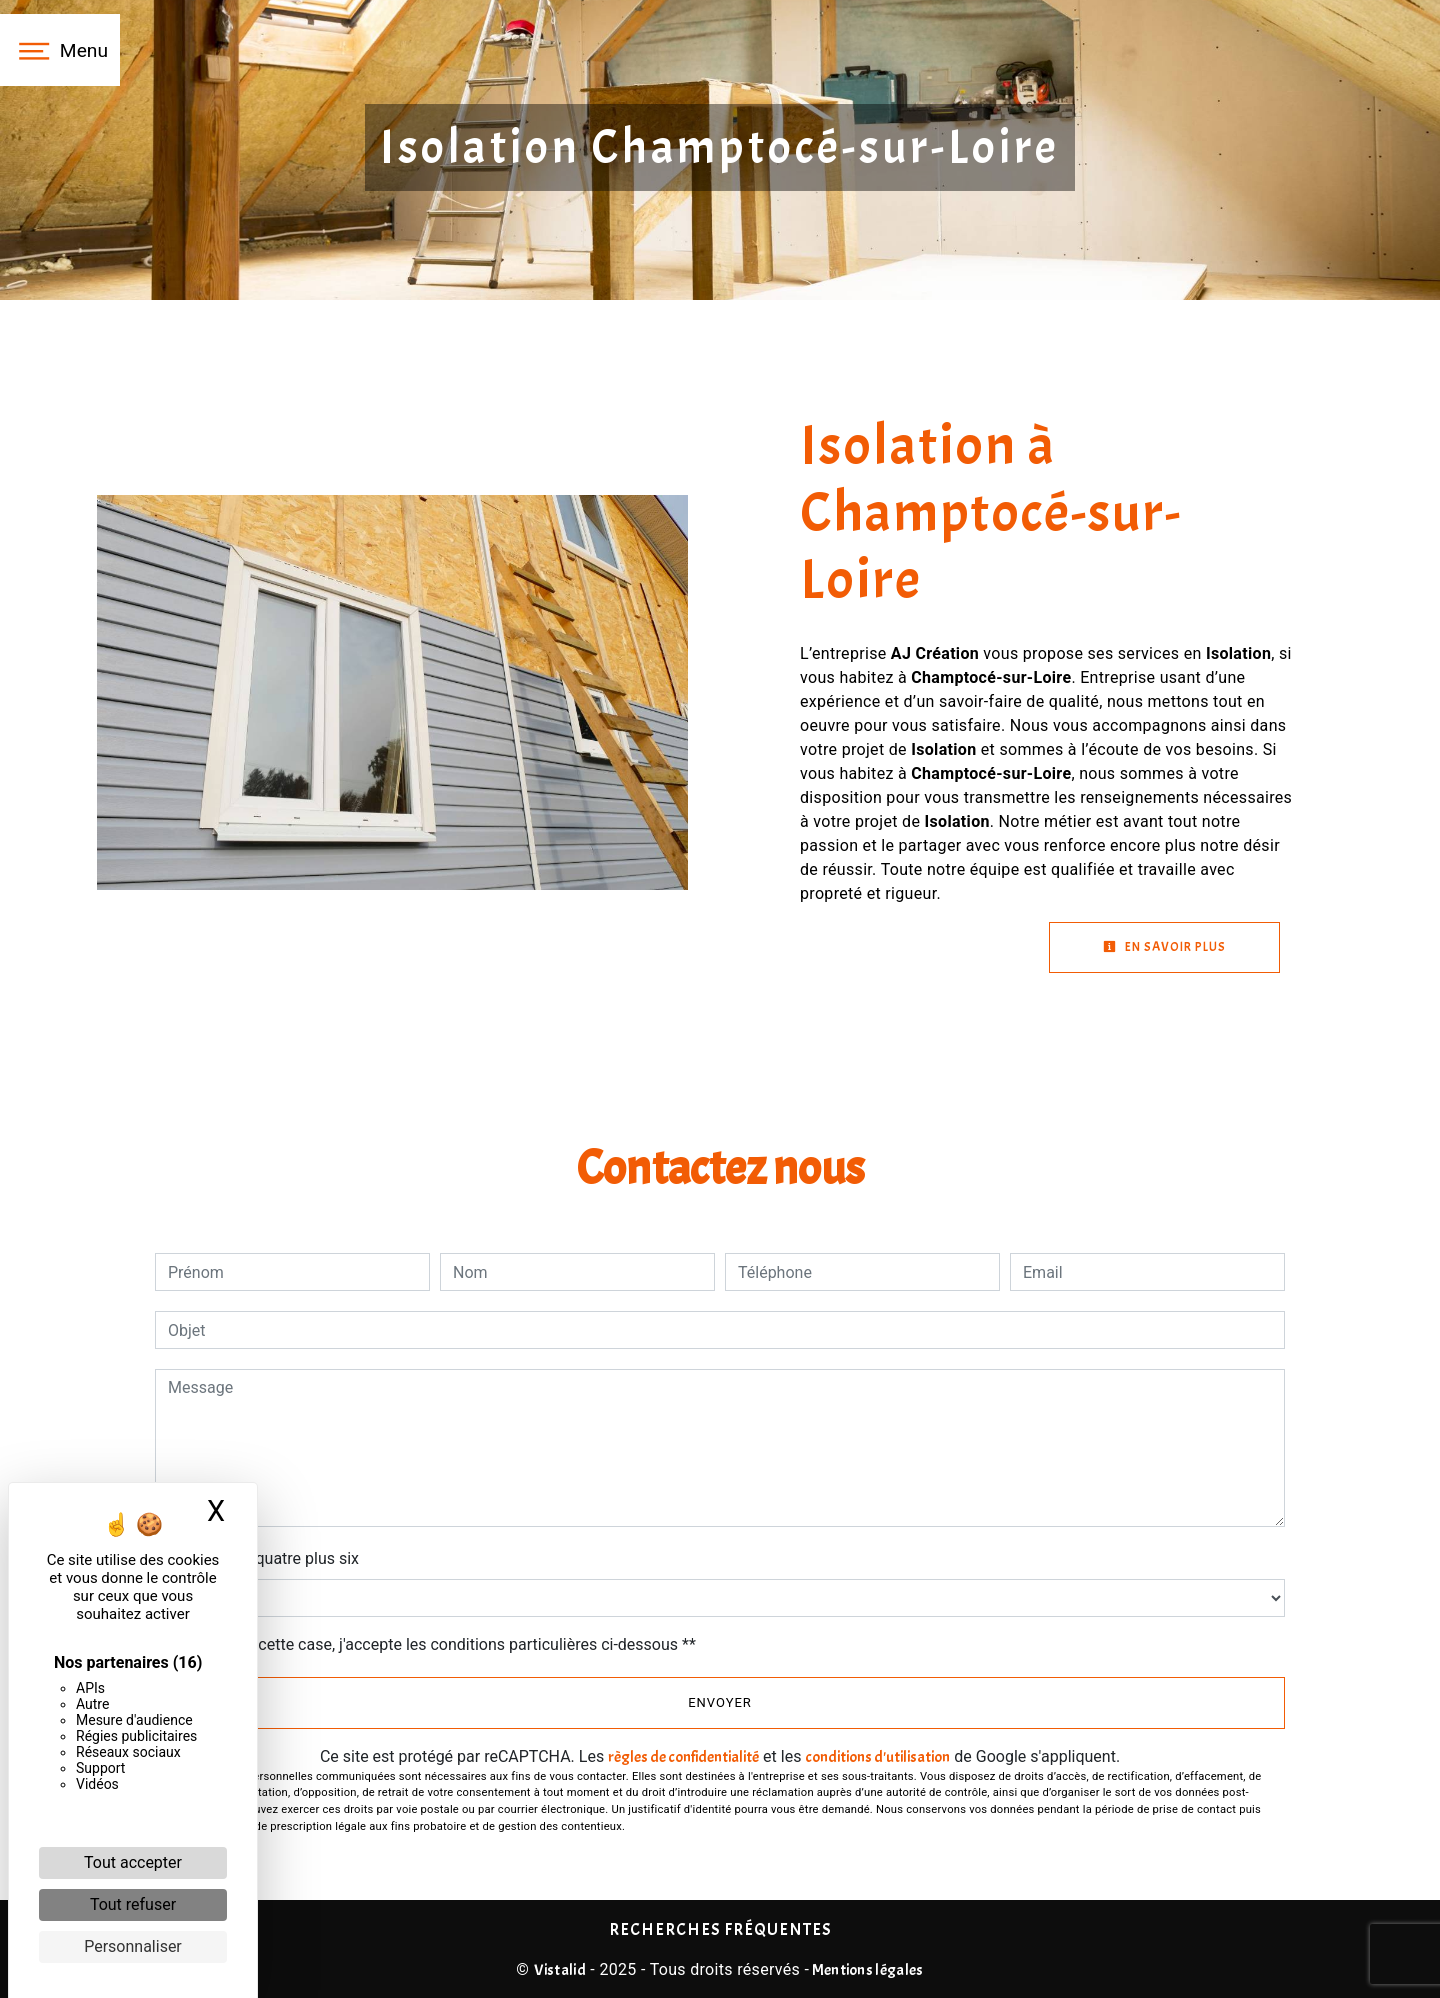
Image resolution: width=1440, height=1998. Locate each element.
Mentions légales (866, 1970)
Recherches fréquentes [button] (720, 1929)
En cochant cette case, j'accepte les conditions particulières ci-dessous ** (435, 1644)
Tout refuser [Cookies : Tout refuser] (133, 1904)
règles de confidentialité (683, 1757)
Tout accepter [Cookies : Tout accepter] (133, 1862)
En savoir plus (1164, 947)
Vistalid (560, 1970)
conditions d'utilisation (877, 1757)
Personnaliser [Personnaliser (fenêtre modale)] (133, 1946)
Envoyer (720, 1702)
